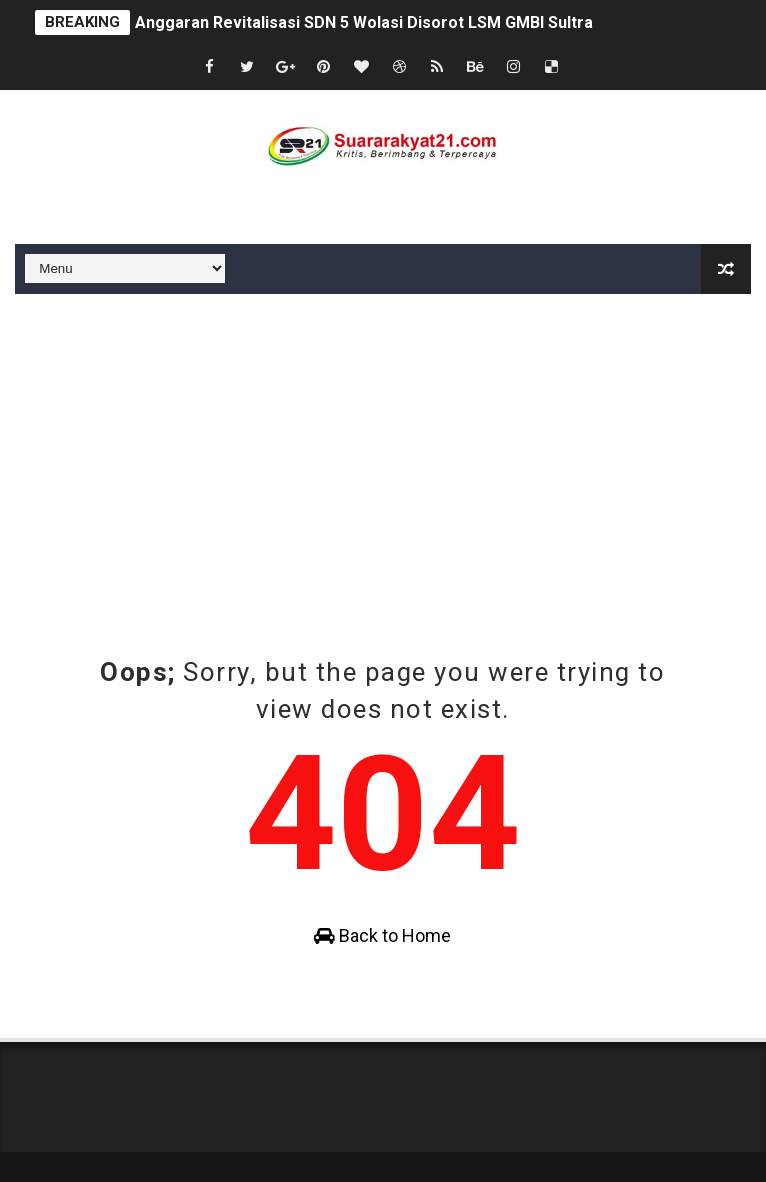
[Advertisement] (383, 444)
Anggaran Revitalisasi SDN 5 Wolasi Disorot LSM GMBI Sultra (364, 22)
